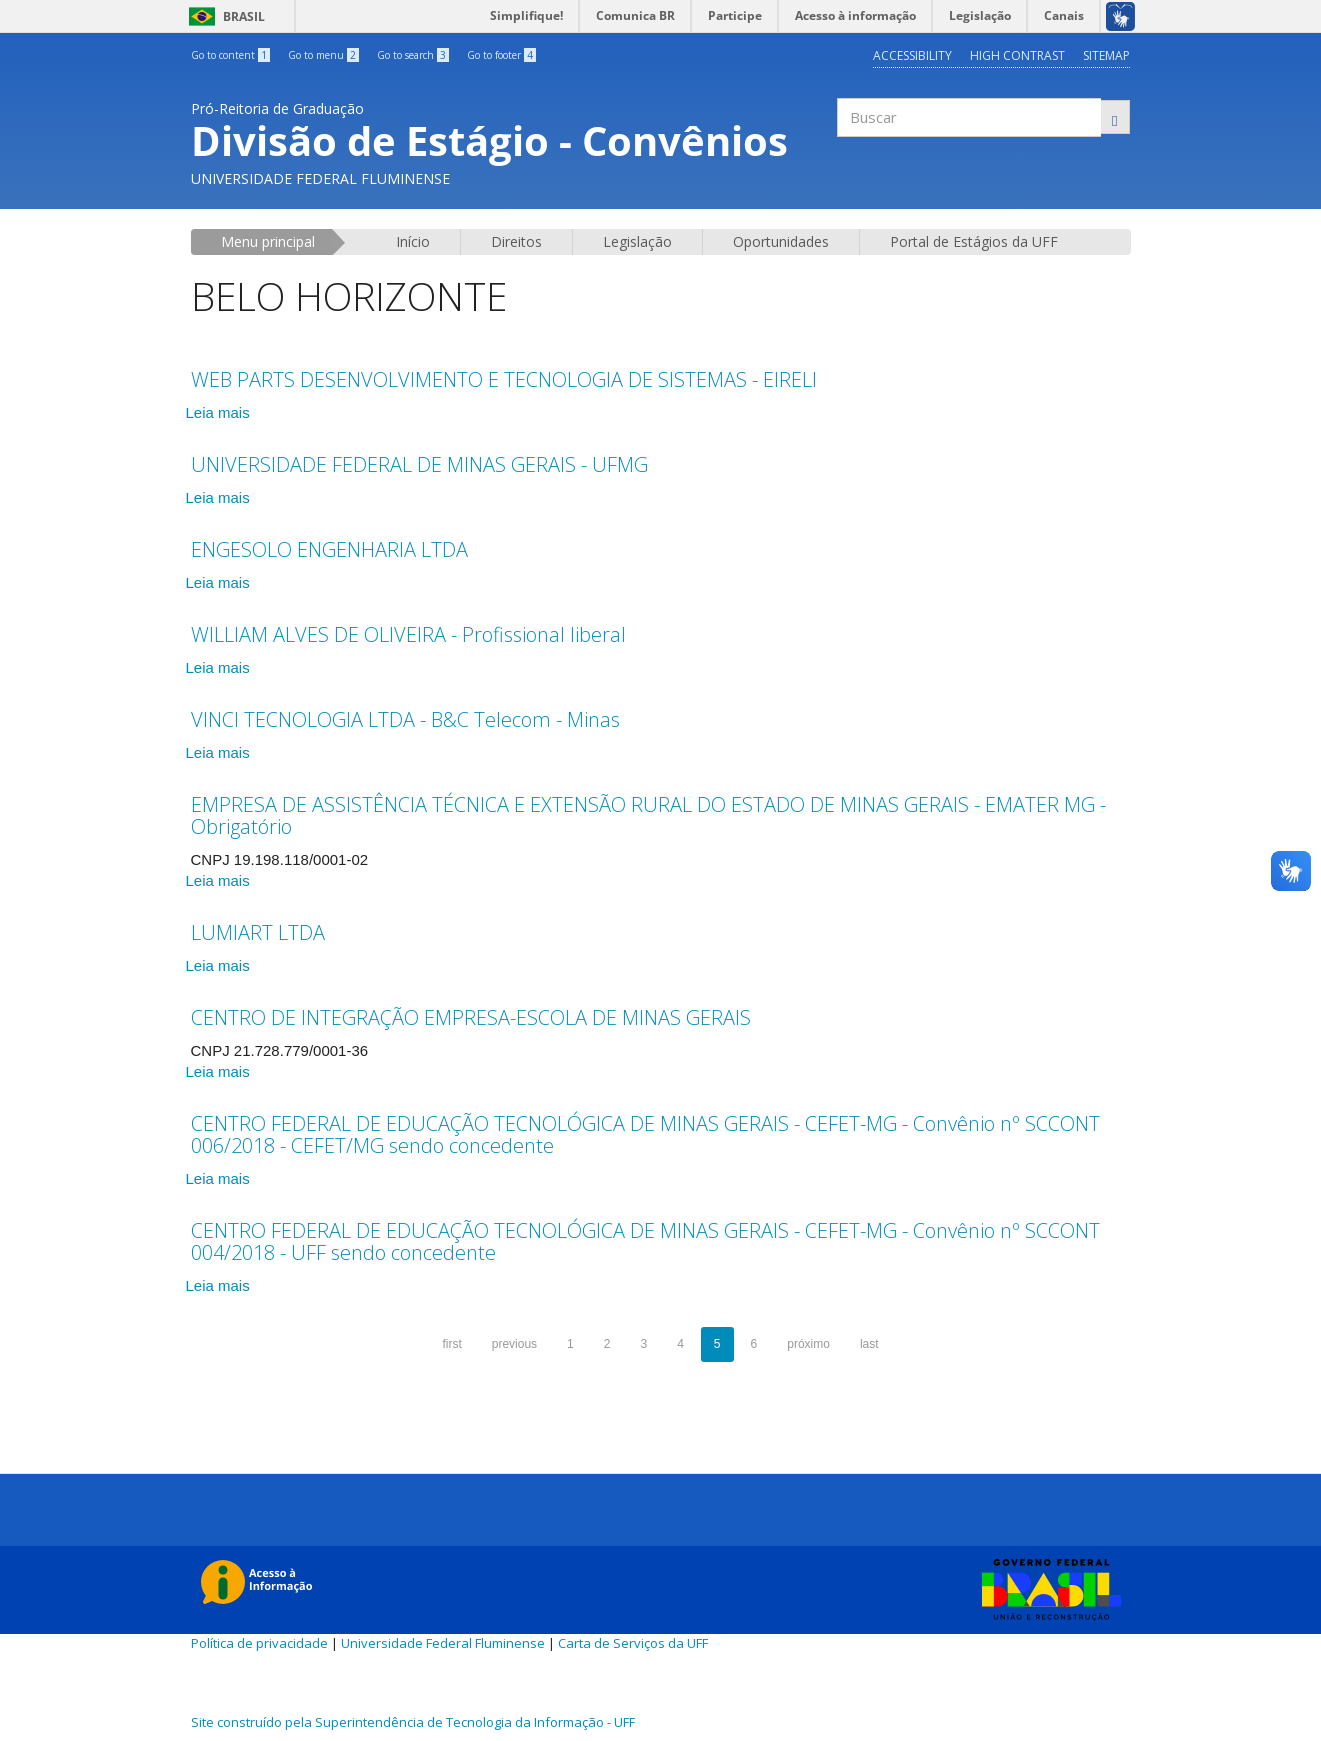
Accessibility (912, 55)
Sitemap (1106, 55)
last (869, 1344)
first (451, 1344)
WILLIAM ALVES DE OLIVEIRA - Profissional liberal (408, 634)
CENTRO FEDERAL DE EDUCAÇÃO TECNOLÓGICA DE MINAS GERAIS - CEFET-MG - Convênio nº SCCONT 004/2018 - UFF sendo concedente (645, 1241)
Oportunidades (781, 241)
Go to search (413, 55)
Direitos (516, 241)
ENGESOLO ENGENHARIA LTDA (329, 549)
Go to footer (501, 55)
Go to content (230, 55)
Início (413, 241)
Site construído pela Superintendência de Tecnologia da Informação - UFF (413, 1722)
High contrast (1017, 55)
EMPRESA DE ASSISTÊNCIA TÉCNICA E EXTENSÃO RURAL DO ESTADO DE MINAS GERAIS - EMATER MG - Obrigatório (648, 815)
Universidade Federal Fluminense (443, 1643)
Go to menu (323, 55)
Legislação (637, 241)
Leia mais (218, 412)
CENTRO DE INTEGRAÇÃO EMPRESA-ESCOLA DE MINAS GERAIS (471, 1017)
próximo (808, 1344)
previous (514, 1344)
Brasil (223, 16)
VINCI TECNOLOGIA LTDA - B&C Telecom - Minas (405, 719)
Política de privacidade (259, 1643)
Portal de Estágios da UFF (974, 241)
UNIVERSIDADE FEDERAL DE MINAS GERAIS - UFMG (419, 464)
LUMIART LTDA (258, 932)
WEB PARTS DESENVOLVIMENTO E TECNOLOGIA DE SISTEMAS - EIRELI (504, 379)
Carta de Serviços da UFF (633, 1643)
